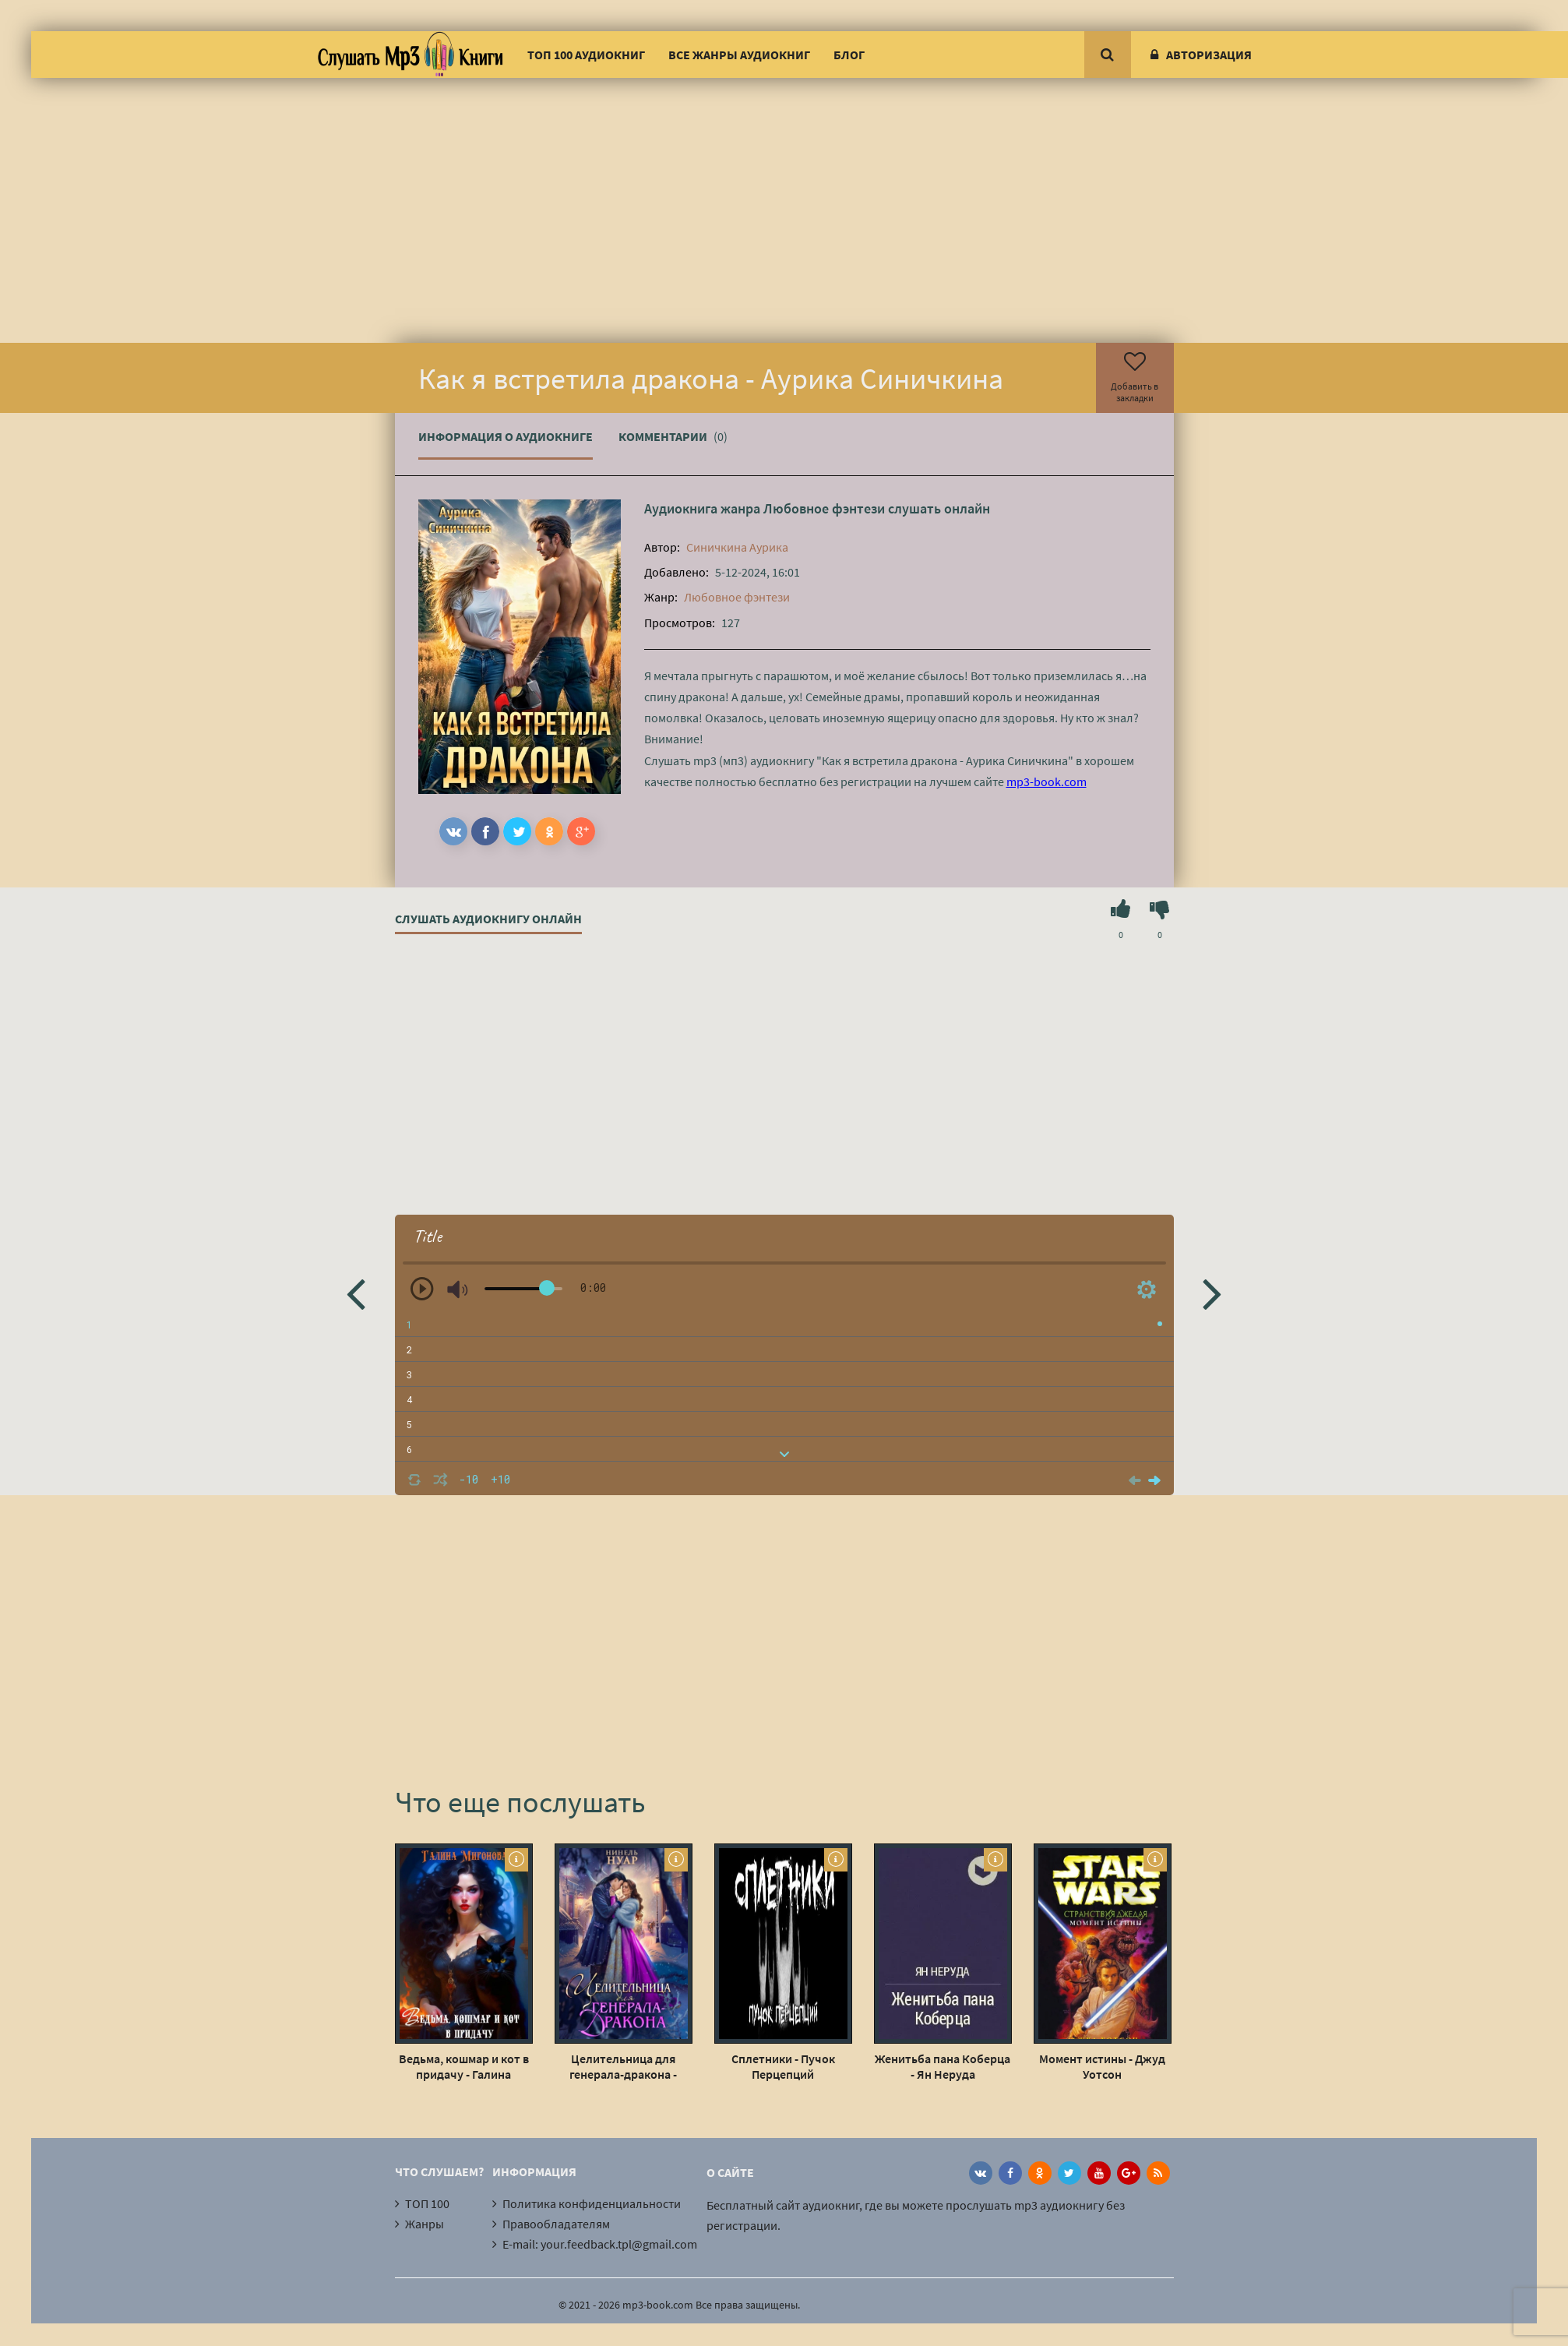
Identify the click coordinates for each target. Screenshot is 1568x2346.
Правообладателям (556, 2223)
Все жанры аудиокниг (739, 54)
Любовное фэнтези (824, 508)
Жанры (424, 2223)
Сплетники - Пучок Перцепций (783, 2066)
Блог (849, 54)
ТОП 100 (427, 2203)
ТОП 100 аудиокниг (586, 54)
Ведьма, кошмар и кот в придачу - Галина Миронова (464, 2066)
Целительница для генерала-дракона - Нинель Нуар (623, 2066)
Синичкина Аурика (737, 547)
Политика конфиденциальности (591, 2203)
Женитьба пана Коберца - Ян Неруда (942, 2066)
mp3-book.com (1046, 781)
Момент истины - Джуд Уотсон (1102, 2066)
